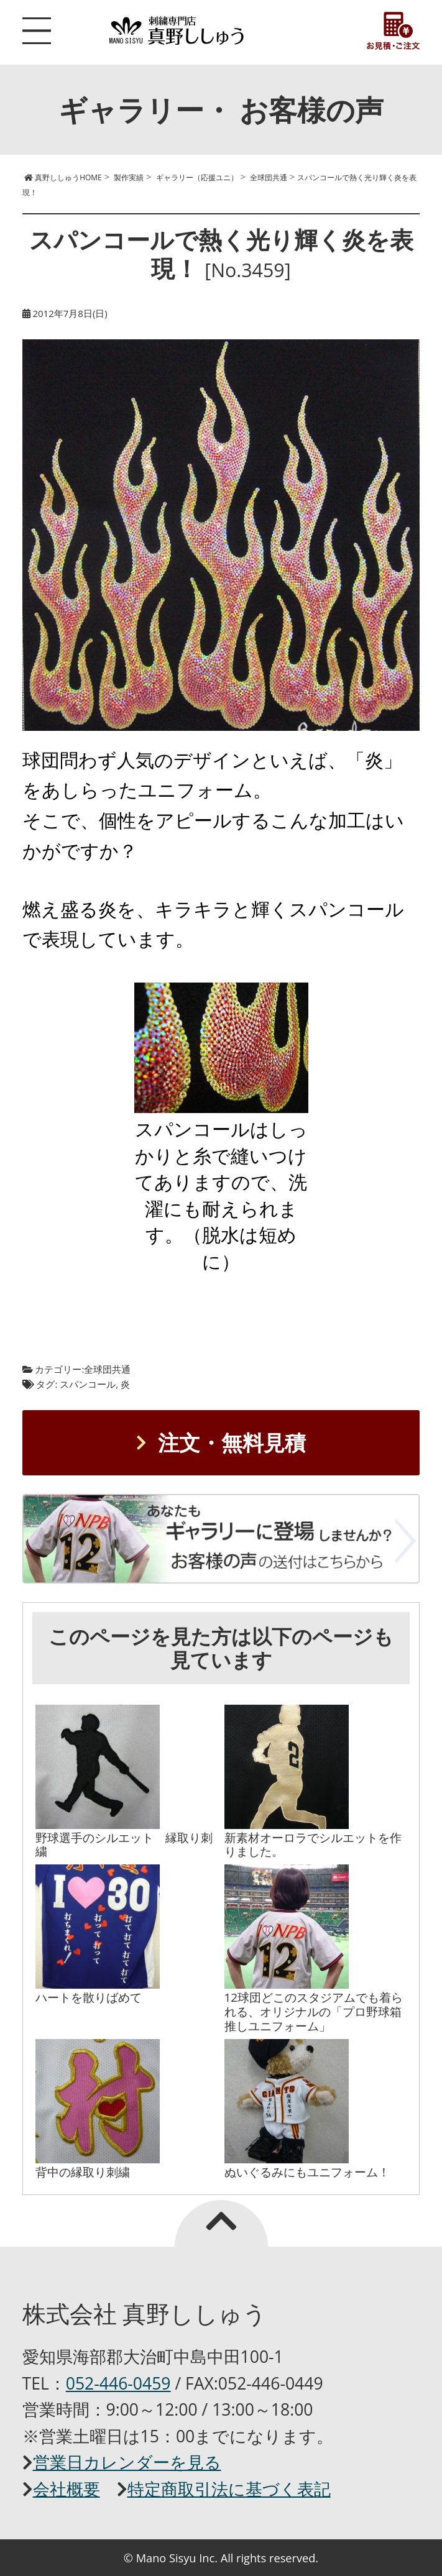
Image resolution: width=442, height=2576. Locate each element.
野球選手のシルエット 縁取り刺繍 (124, 1845)
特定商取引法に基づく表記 (229, 2489)
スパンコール (88, 1384)
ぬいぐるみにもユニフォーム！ (307, 2172)
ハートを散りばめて (88, 1997)
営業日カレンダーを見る (127, 2462)
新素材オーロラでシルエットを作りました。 (313, 1845)
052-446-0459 (118, 2383)
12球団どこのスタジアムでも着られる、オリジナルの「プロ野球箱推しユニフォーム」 (313, 2011)
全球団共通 (107, 1369)
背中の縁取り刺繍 (82, 2172)
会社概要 (66, 2489)
